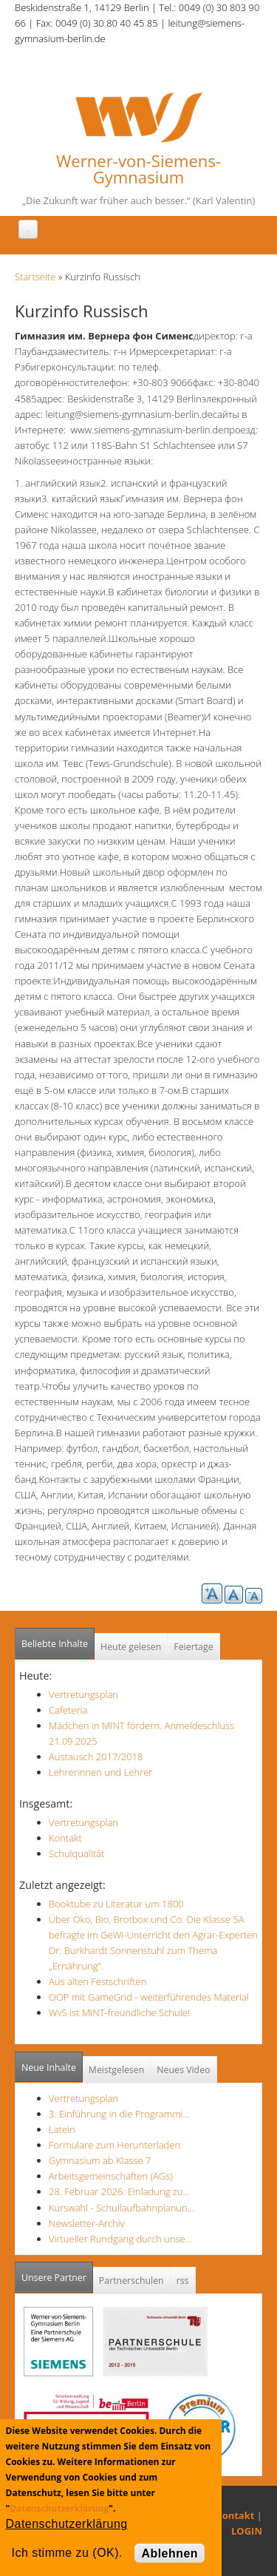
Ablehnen (169, 2553)
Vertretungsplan (83, 1694)
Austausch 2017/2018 (96, 1756)
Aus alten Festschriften (97, 1981)
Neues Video (183, 2069)
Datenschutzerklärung (59, 2508)
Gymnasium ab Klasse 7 (100, 2160)
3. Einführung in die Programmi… (119, 2113)
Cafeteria (68, 1710)
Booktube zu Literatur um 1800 (116, 1903)
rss (183, 2280)
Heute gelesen (130, 1646)
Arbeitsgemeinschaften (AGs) (111, 2176)
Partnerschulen (131, 2280)
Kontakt (65, 1838)
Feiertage (193, 1646)
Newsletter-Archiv (87, 2223)
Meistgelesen (117, 2069)
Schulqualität (76, 1853)
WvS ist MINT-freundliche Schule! (119, 2012)
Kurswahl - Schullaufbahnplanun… (121, 2207)
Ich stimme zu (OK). (67, 2552)
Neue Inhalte (48, 2067)
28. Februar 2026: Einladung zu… (119, 2191)
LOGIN (246, 2531)
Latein (62, 2129)
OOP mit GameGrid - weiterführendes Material (149, 1997)
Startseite (35, 276)
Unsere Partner (57, 2273)
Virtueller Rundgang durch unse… (120, 2238)
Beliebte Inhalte (54, 1643)
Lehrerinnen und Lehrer (100, 1772)
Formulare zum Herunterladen (114, 2144)
